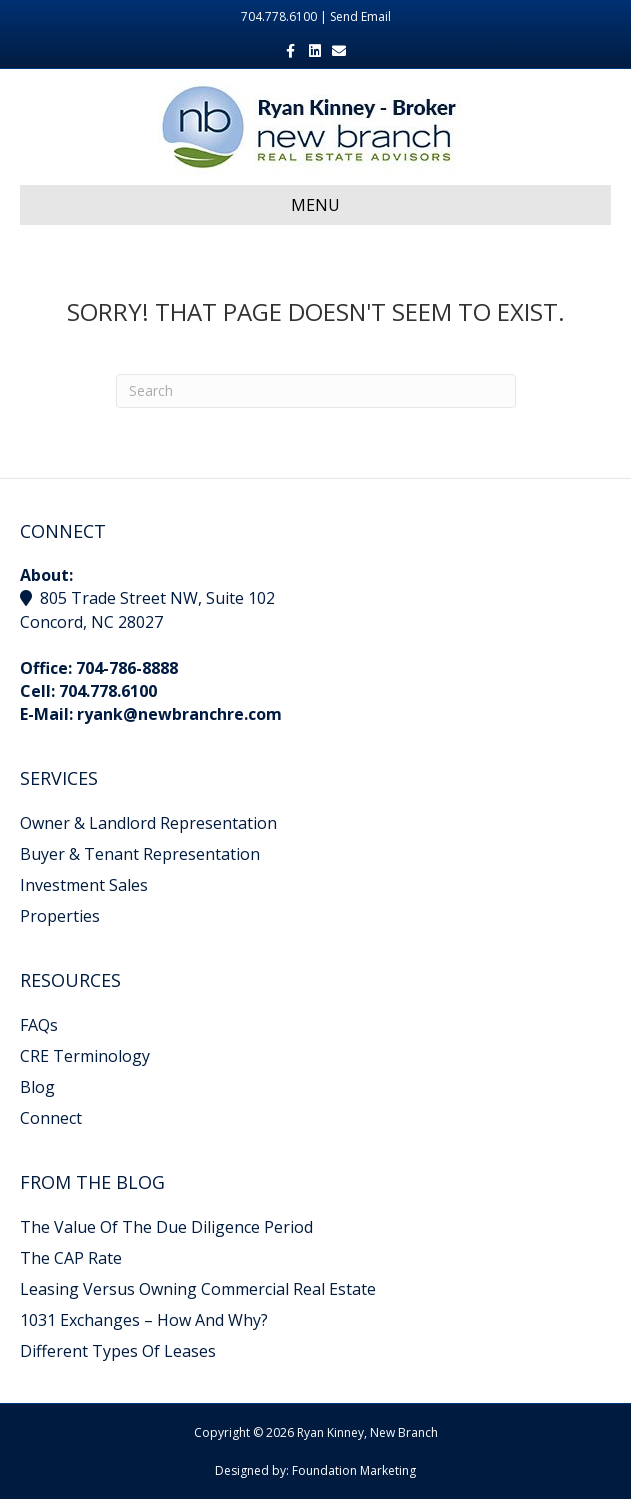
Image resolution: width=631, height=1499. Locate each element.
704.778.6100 (108, 691)
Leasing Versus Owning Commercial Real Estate (198, 1289)
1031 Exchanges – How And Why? (144, 1320)
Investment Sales (84, 885)
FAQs (39, 1025)
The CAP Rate (71, 1258)
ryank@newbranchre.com (179, 714)
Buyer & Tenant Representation (140, 854)
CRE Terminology (85, 1056)
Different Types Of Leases (118, 1351)
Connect (51, 1118)
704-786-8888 (127, 668)
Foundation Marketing (354, 1470)
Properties (60, 916)
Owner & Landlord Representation (148, 823)
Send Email (360, 16)
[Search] (316, 391)
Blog (37, 1087)
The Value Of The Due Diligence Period (166, 1227)
